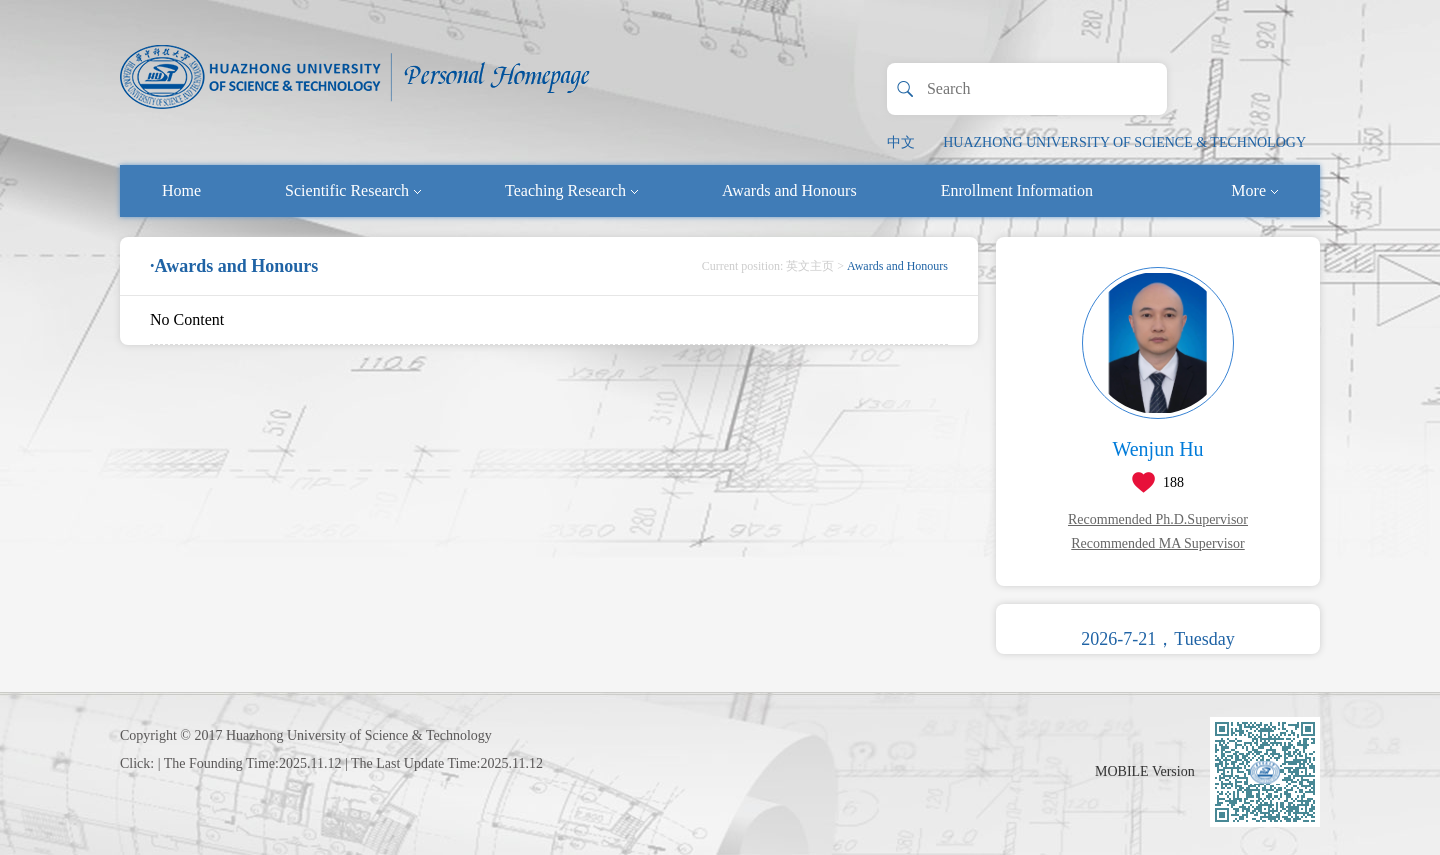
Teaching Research (571, 190)
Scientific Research (353, 190)
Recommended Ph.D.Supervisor (1158, 519)
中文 (901, 142)
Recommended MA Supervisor (1157, 543)
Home (181, 190)
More (1254, 190)
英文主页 (810, 266)
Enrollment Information (1017, 190)
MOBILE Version (1145, 771)
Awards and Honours (789, 190)
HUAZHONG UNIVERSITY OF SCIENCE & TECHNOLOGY (1124, 142)
